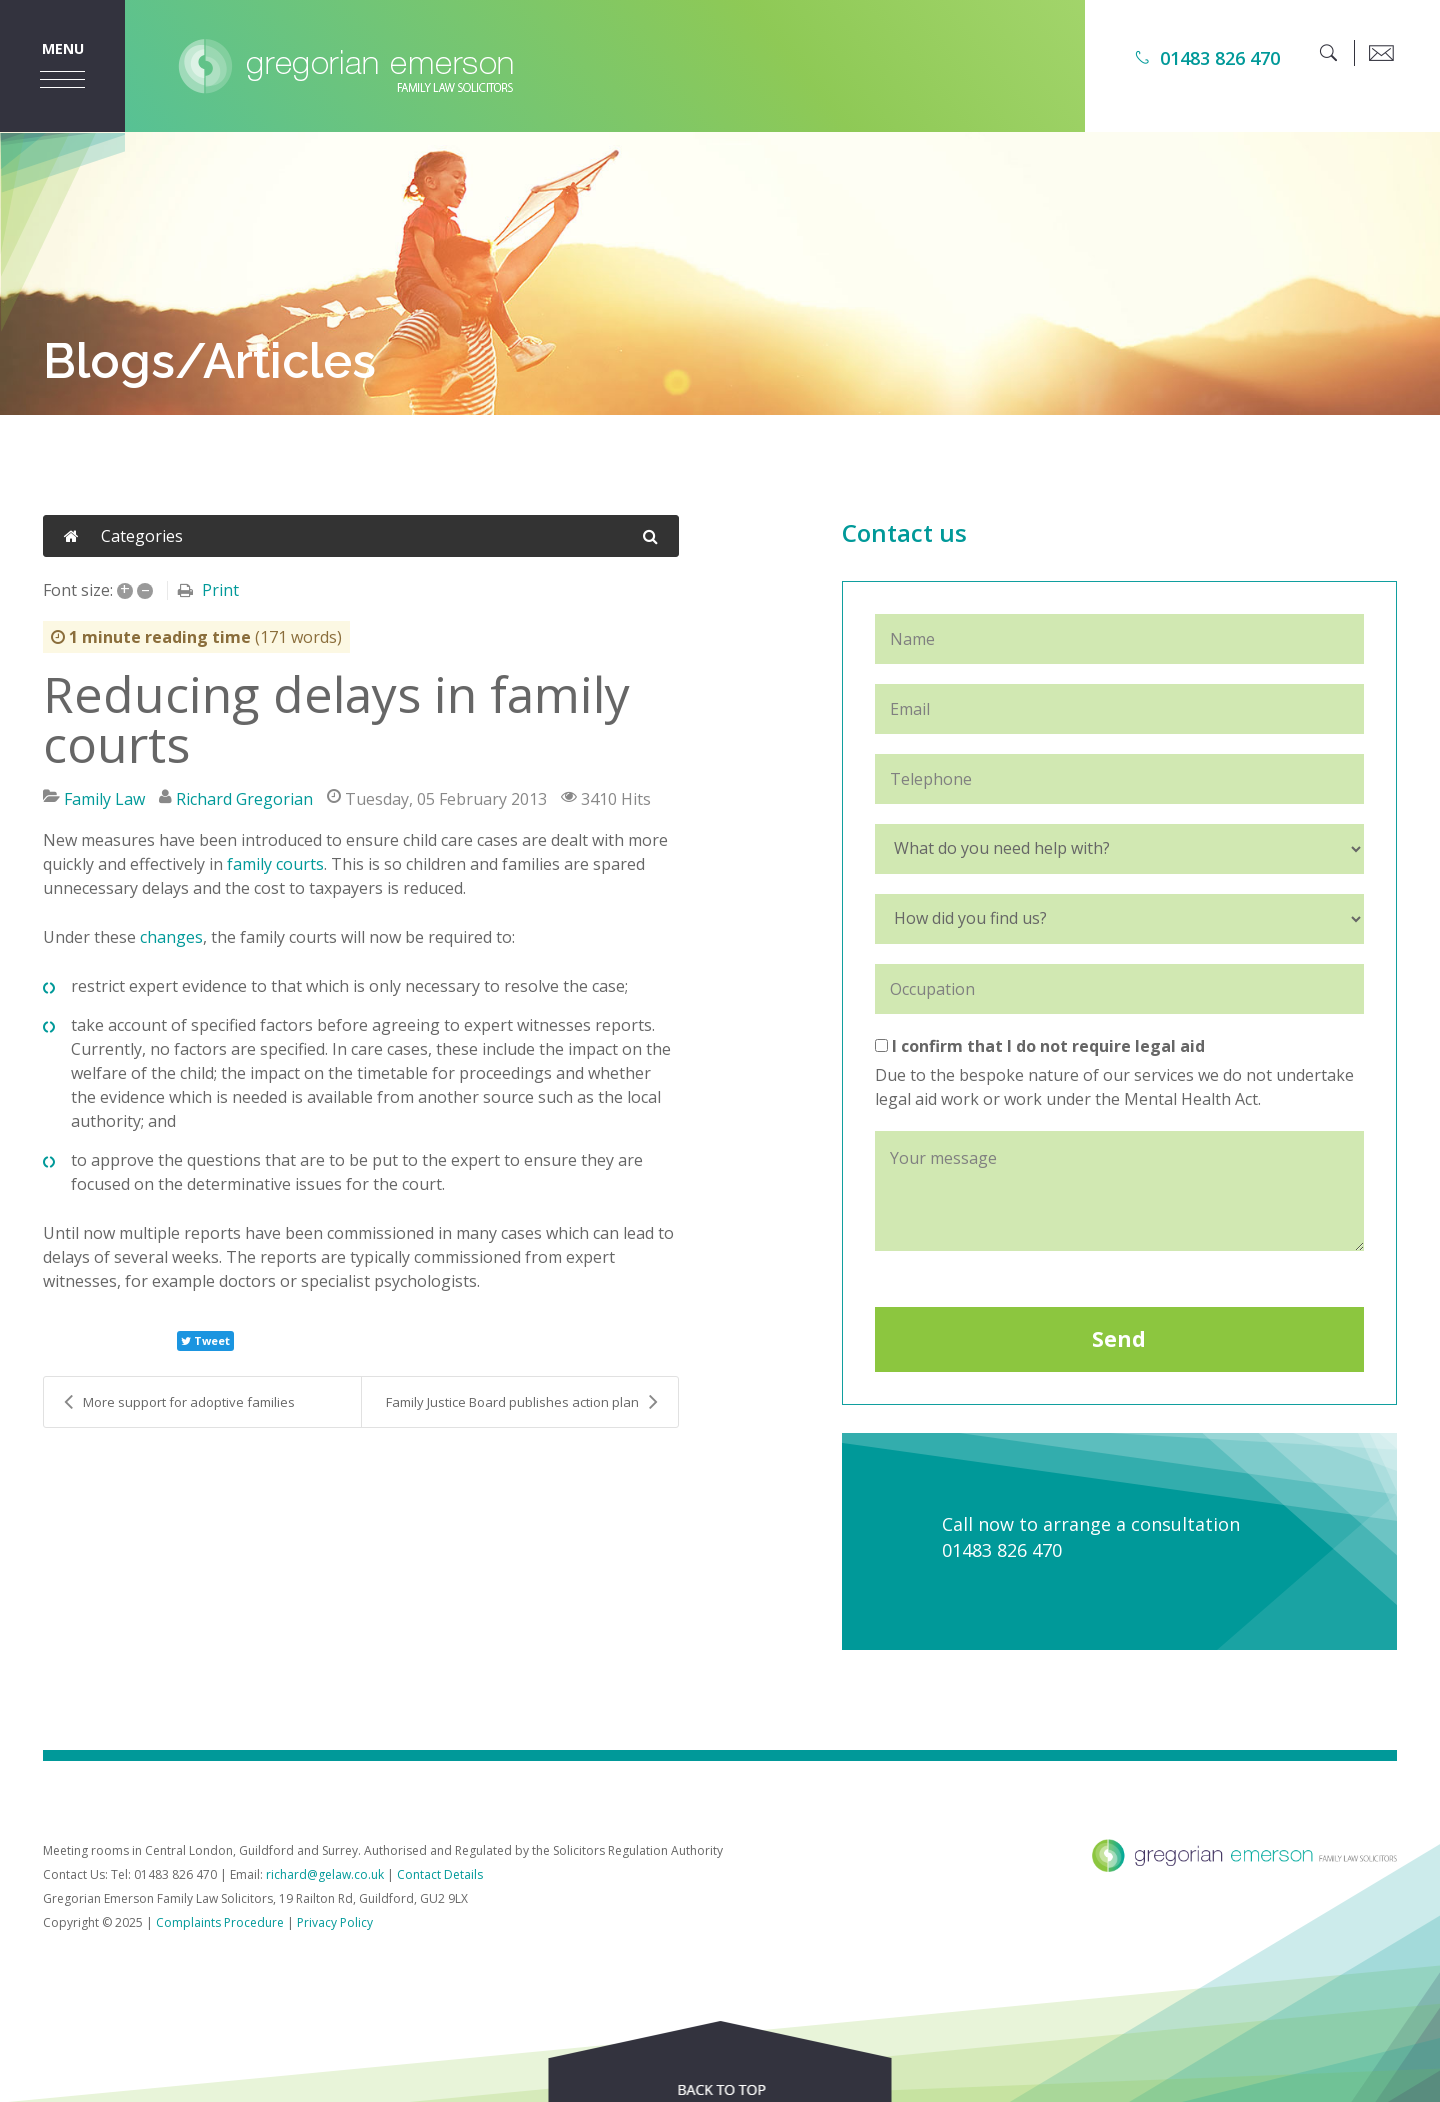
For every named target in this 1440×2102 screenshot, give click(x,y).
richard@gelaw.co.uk (325, 1874)
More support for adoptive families (179, 1402)
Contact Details (440, 1874)
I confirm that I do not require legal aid (1040, 1046)
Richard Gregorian (244, 799)
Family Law (104, 799)
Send (1119, 1339)
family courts (275, 864)
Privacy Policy (335, 1922)
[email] (1381, 53)
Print (220, 590)
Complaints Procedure (220, 1922)
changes (171, 937)
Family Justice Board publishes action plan (522, 1402)
